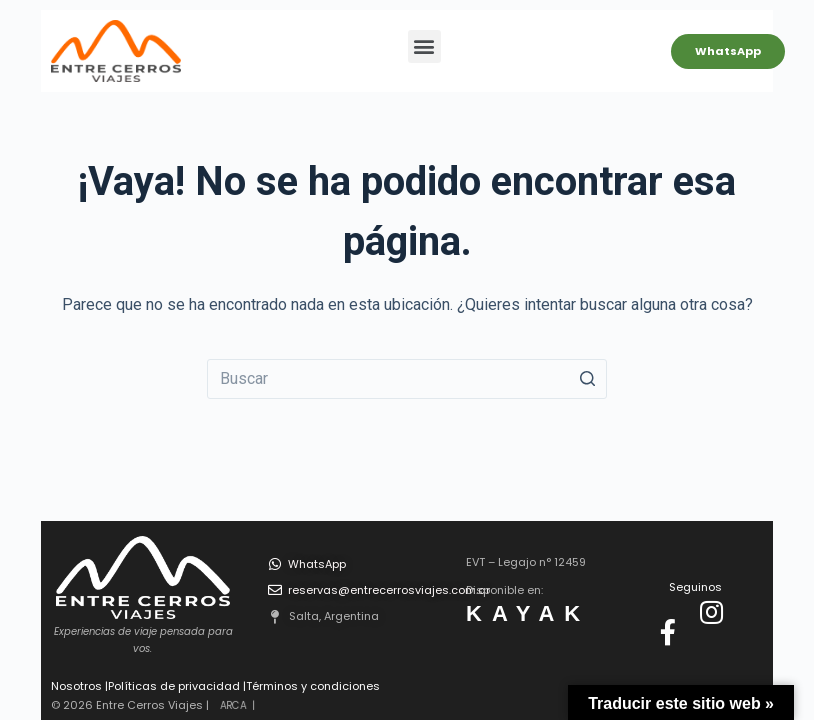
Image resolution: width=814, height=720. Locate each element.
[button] (424, 46)
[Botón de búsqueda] (587, 379)
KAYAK (528, 613)
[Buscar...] (407, 379)
